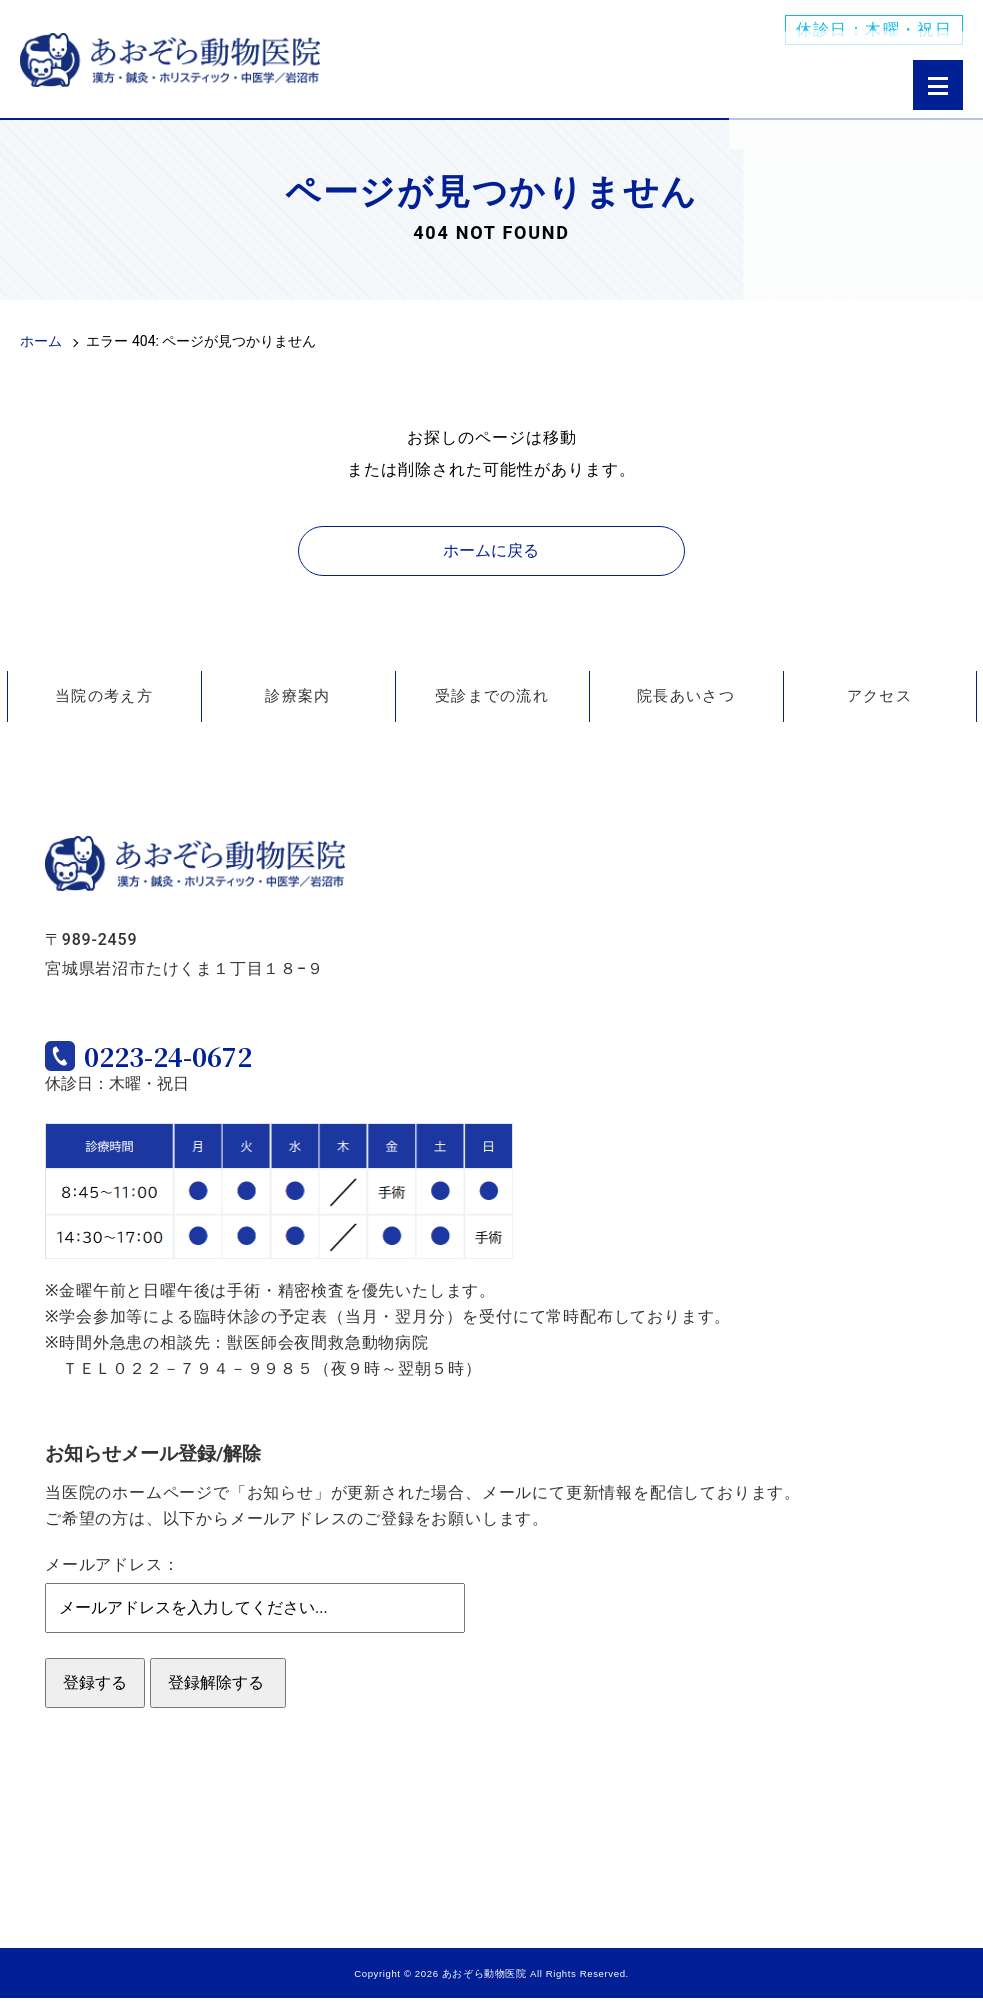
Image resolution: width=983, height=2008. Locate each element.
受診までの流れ (492, 696)
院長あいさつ (686, 696)
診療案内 (297, 696)
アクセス (879, 696)
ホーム (41, 341)
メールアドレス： (112, 1574)
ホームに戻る (492, 550)
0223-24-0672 (205, 1062)
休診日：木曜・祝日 (874, 30)
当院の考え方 (104, 696)
